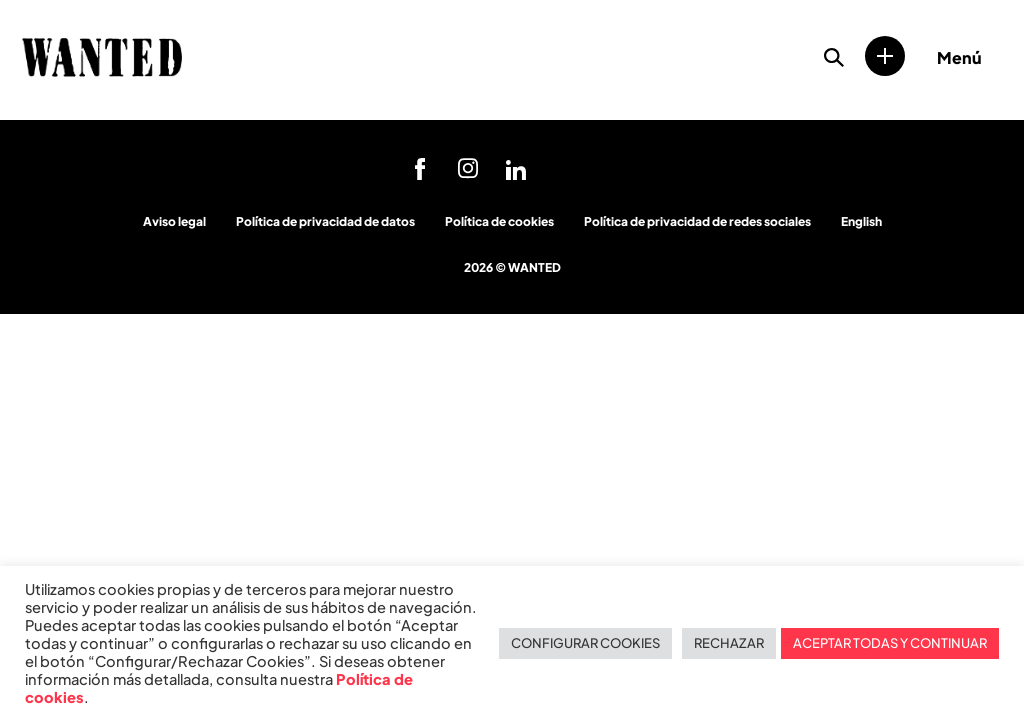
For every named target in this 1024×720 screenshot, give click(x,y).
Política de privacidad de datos (325, 221)
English (861, 221)
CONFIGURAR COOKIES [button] (585, 643)
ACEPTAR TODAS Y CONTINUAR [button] (890, 643)
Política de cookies (499, 221)
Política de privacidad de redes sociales (697, 221)
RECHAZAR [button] (729, 643)
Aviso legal (174, 221)
